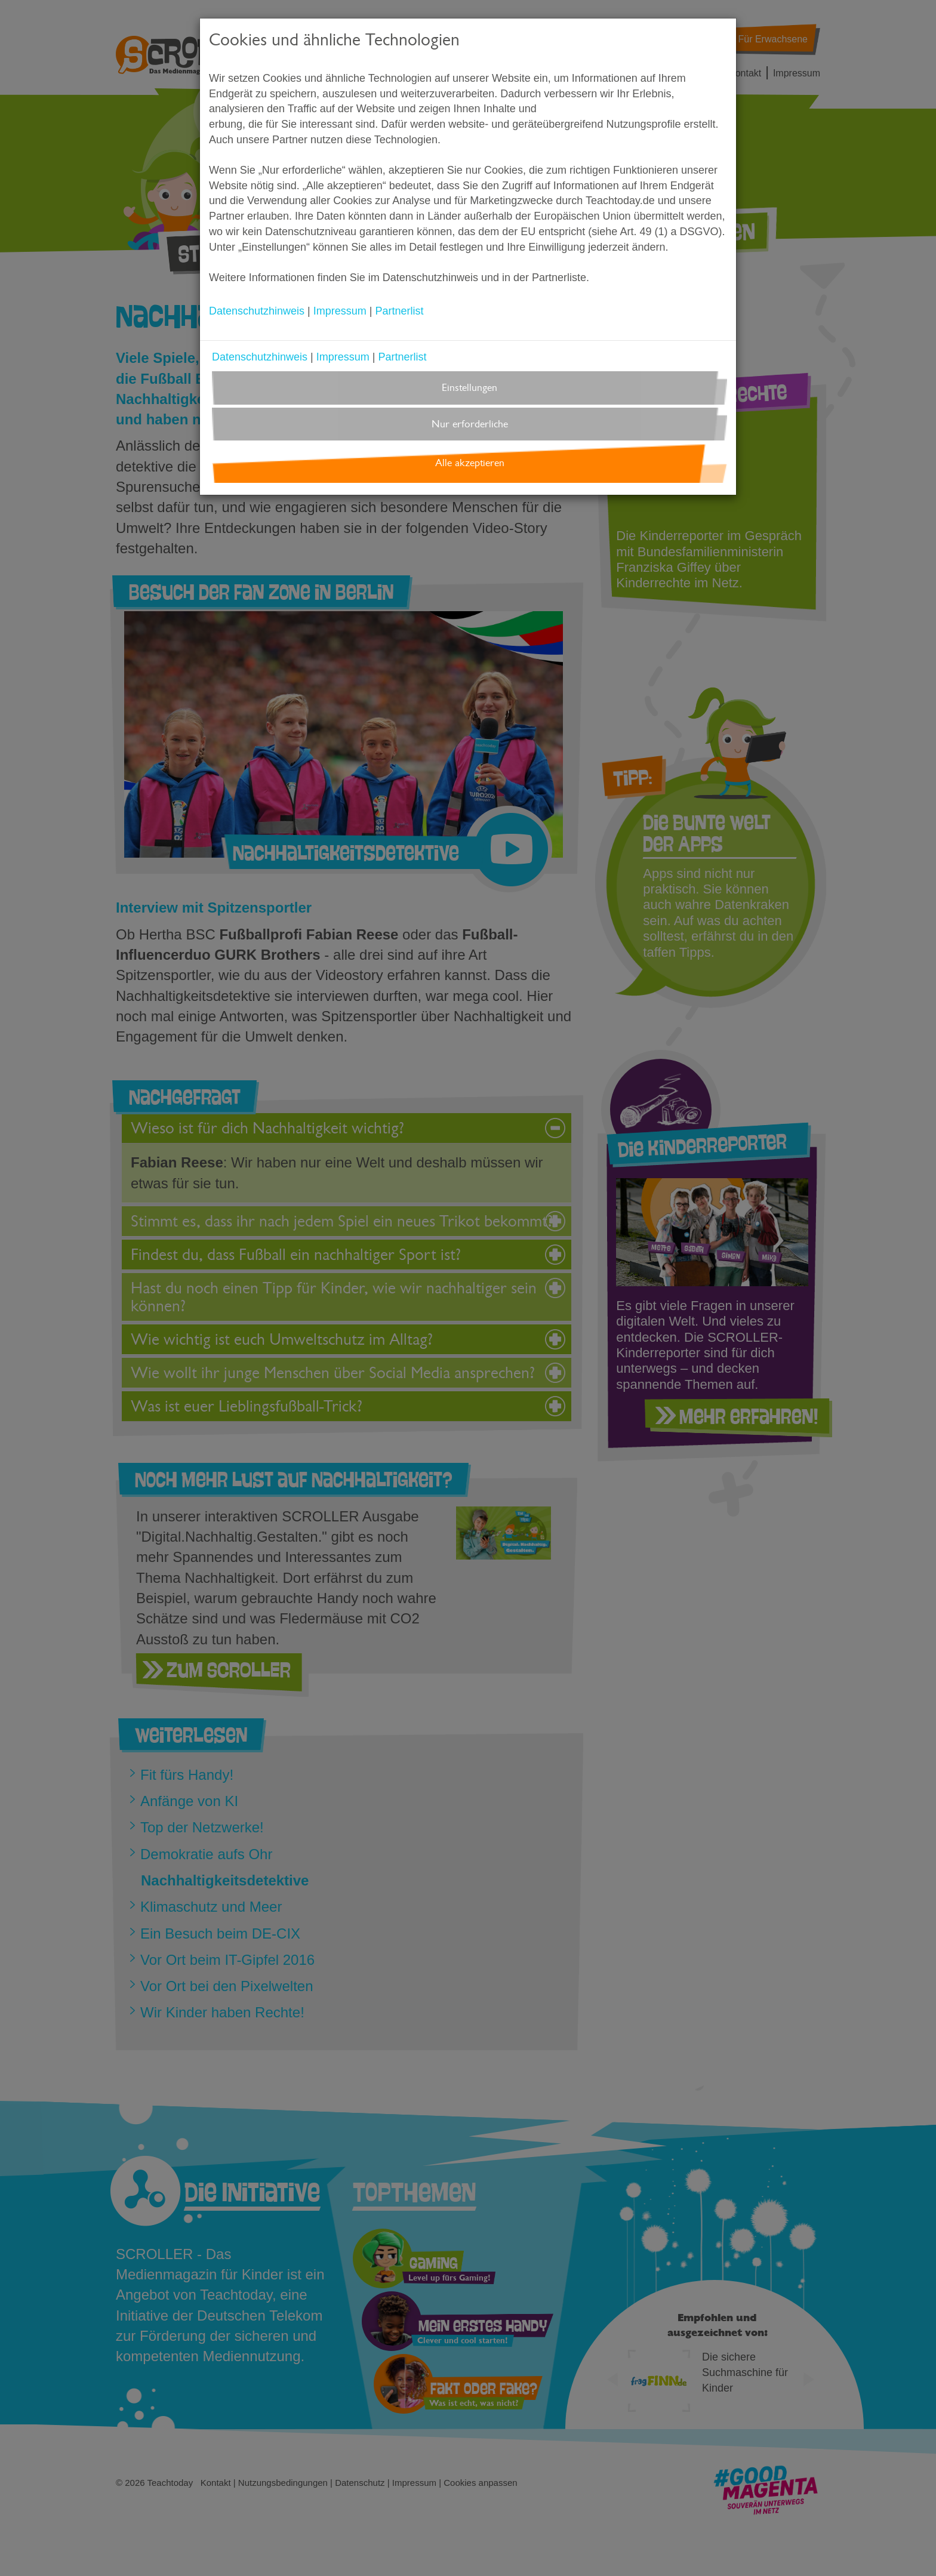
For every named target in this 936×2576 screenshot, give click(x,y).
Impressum (340, 311)
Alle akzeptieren (469, 463)
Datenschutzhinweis (256, 311)
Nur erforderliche (470, 424)
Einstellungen (469, 387)
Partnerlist (399, 311)
